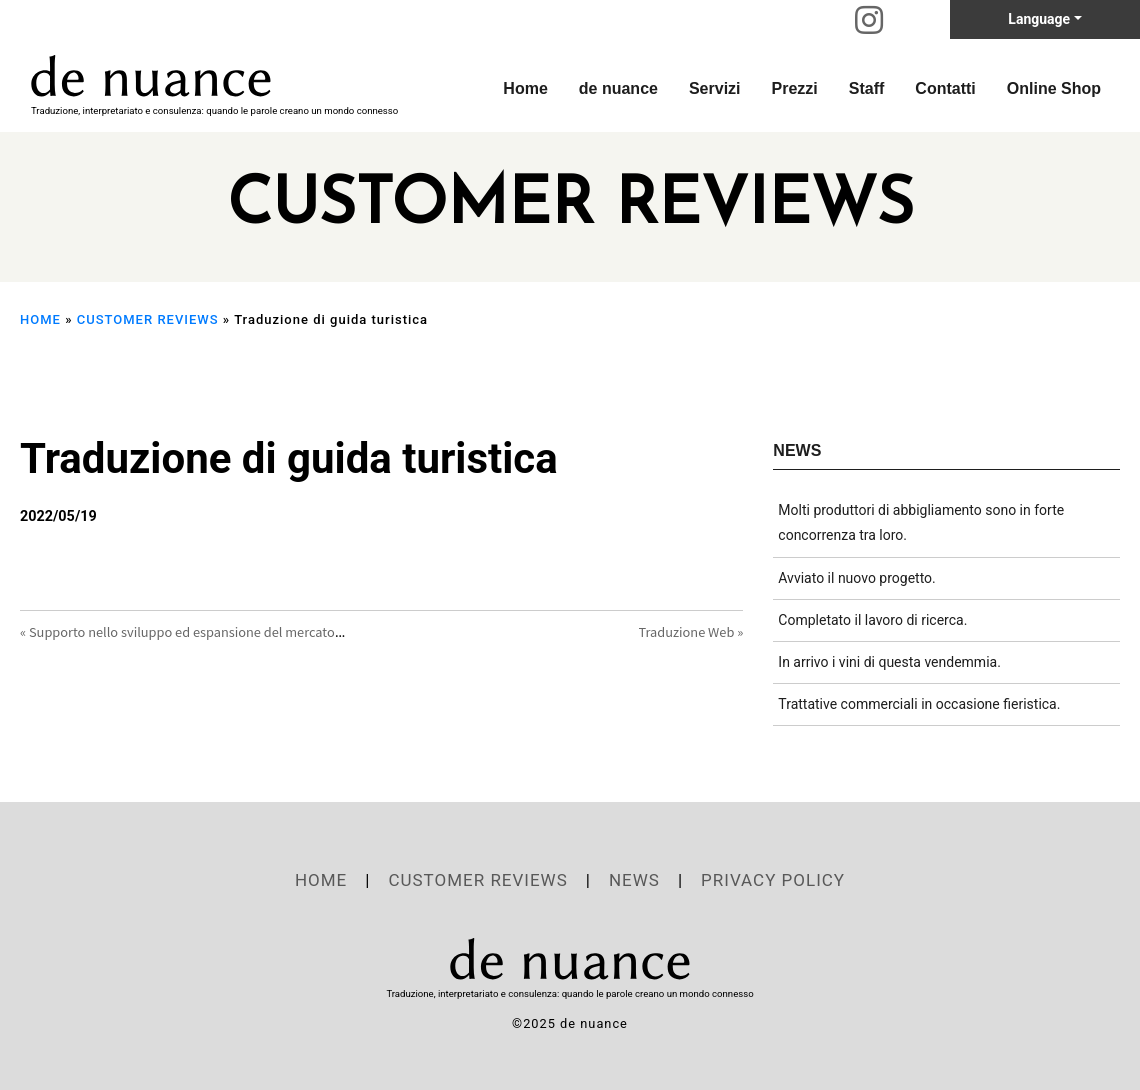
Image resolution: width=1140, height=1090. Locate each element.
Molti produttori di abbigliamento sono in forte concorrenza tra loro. (921, 522)
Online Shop (1054, 88)
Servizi (715, 88)
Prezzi (795, 88)
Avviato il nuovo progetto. (856, 578)
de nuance (618, 88)
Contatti (945, 88)
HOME (40, 319)
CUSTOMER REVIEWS (148, 319)
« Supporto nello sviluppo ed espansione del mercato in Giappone (215, 631)
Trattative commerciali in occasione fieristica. (919, 704)
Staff (867, 88)
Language (1039, 19)
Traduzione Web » (691, 631)
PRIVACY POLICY (773, 880)
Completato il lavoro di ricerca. (872, 620)
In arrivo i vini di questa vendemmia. (889, 662)
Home (525, 88)
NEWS (634, 880)
